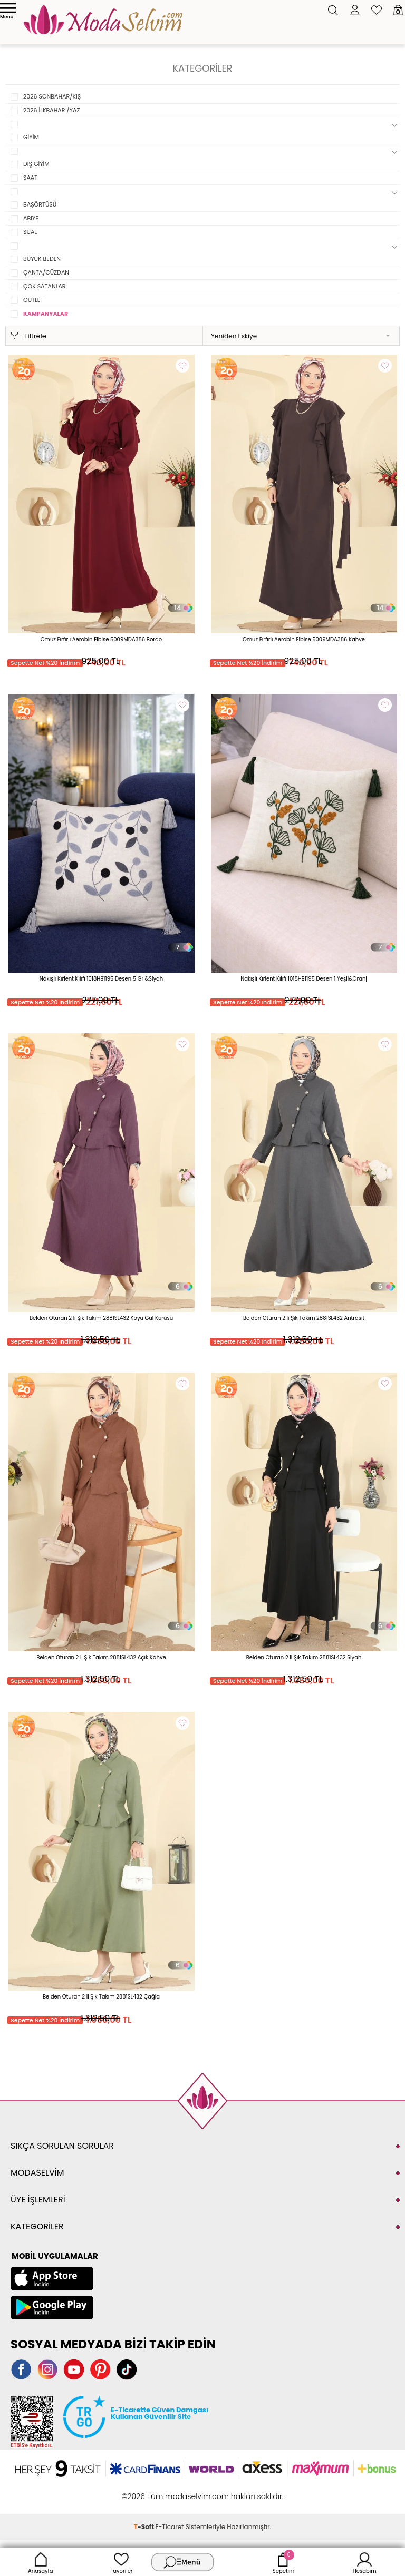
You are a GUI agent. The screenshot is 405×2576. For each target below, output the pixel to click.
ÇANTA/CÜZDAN (46, 272)
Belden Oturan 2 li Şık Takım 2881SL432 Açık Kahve (101, 1657)
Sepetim (283, 2562)
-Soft (145, 2526)
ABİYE (30, 218)
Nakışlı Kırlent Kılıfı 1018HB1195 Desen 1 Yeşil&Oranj (303, 979)
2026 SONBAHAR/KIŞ (52, 96)
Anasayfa (40, 2562)
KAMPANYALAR (45, 313)
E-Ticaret (170, 2526)
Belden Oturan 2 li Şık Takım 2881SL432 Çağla (101, 1997)
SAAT (30, 177)
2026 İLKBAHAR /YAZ (51, 110)
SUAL (30, 232)
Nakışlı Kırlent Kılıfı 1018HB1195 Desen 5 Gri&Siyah (101, 979)
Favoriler (121, 2562)
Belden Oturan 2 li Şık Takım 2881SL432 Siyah (304, 1657)
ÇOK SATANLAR (44, 286)
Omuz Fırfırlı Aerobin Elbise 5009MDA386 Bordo (101, 639)
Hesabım (365, 2562)
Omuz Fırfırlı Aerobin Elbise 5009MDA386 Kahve (304, 639)
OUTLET (33, 300)
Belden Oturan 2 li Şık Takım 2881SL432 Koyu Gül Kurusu (101, 1318)
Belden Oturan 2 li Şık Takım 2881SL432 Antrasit (303, 1318)
